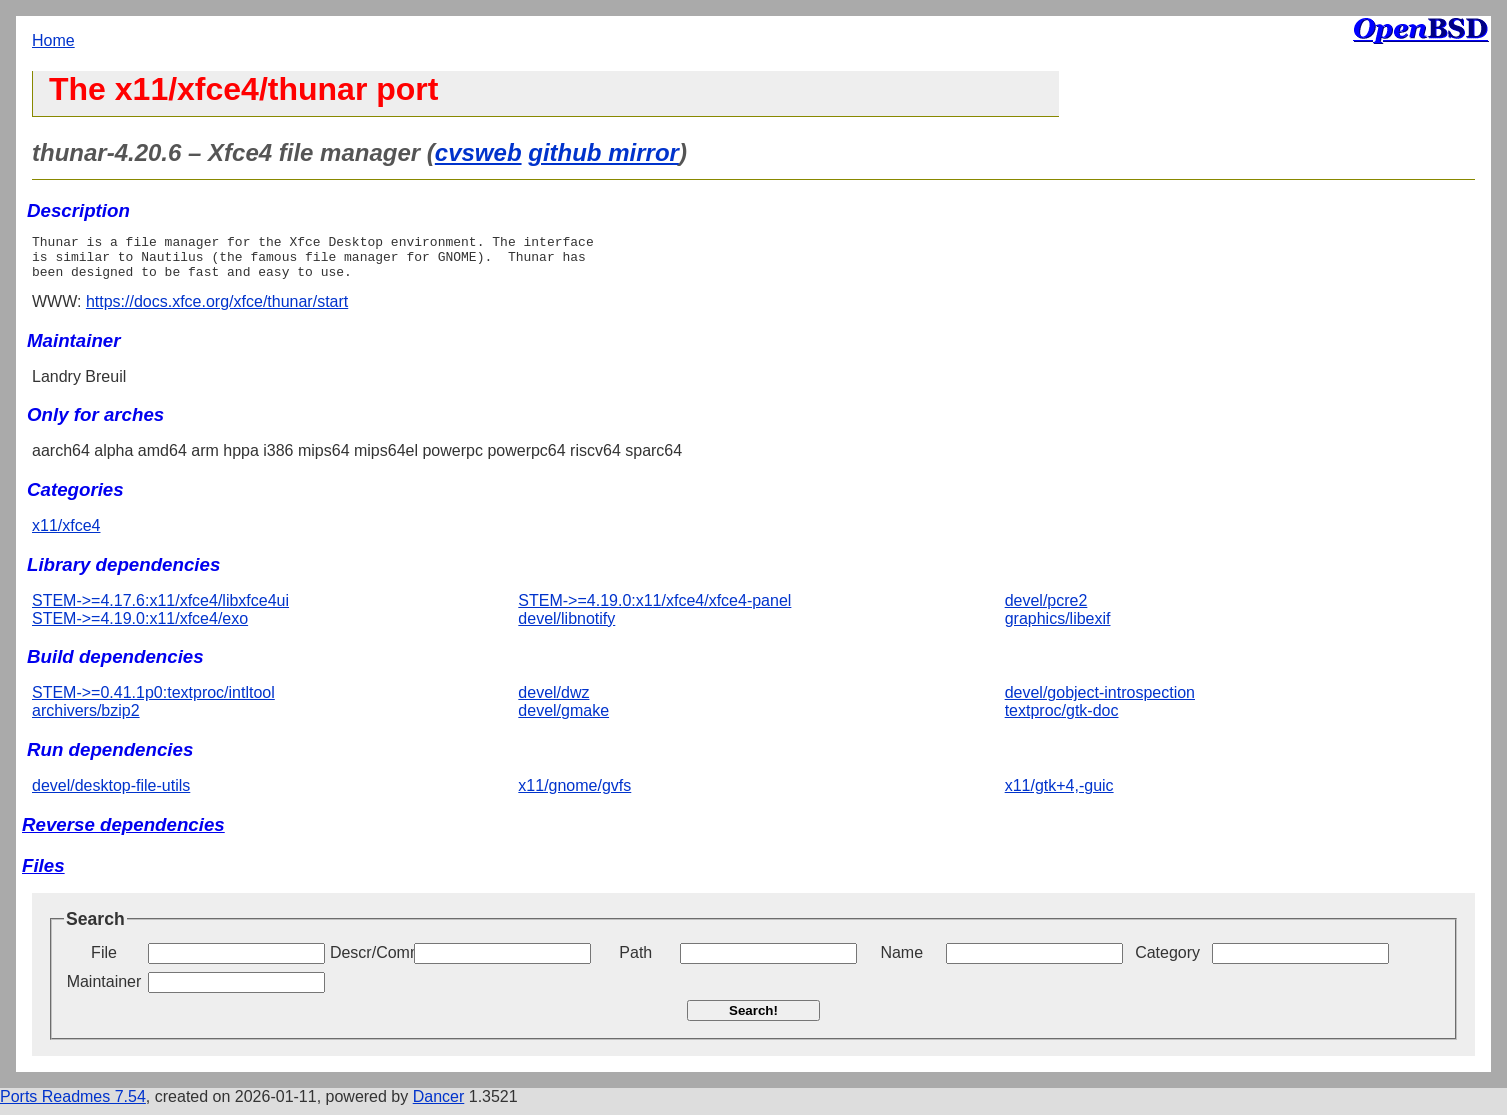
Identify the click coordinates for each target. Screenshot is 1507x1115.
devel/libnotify (566, 627)
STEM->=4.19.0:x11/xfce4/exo (140, 627)
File (104, 961)
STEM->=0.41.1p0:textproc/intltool (153, 701)
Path (635, 961)
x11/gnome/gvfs (574, 794)
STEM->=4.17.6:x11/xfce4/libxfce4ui (160, 609)
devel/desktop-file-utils (111, 794)
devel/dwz (553, 701)
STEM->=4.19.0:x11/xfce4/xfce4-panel (654, 609)
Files (43, 874)
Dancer (439, 1105)
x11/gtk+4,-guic (1059, 794)
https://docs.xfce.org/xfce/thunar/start (217, 310)
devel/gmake (563, 719)
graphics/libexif (1058, 627)
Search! (753, 1019)
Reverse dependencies (123, 833)
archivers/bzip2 (86, 719)
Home (53, 40)
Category (1167, 961)
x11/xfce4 (66, 534)
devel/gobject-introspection (1100, 701)
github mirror (603, 152)
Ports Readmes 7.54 (73, 1105)
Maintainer (104, 990)
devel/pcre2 (1046, 609)
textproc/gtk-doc (1062, 719)
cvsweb (478, 152)
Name (901, 961)
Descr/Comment (370, 961)
